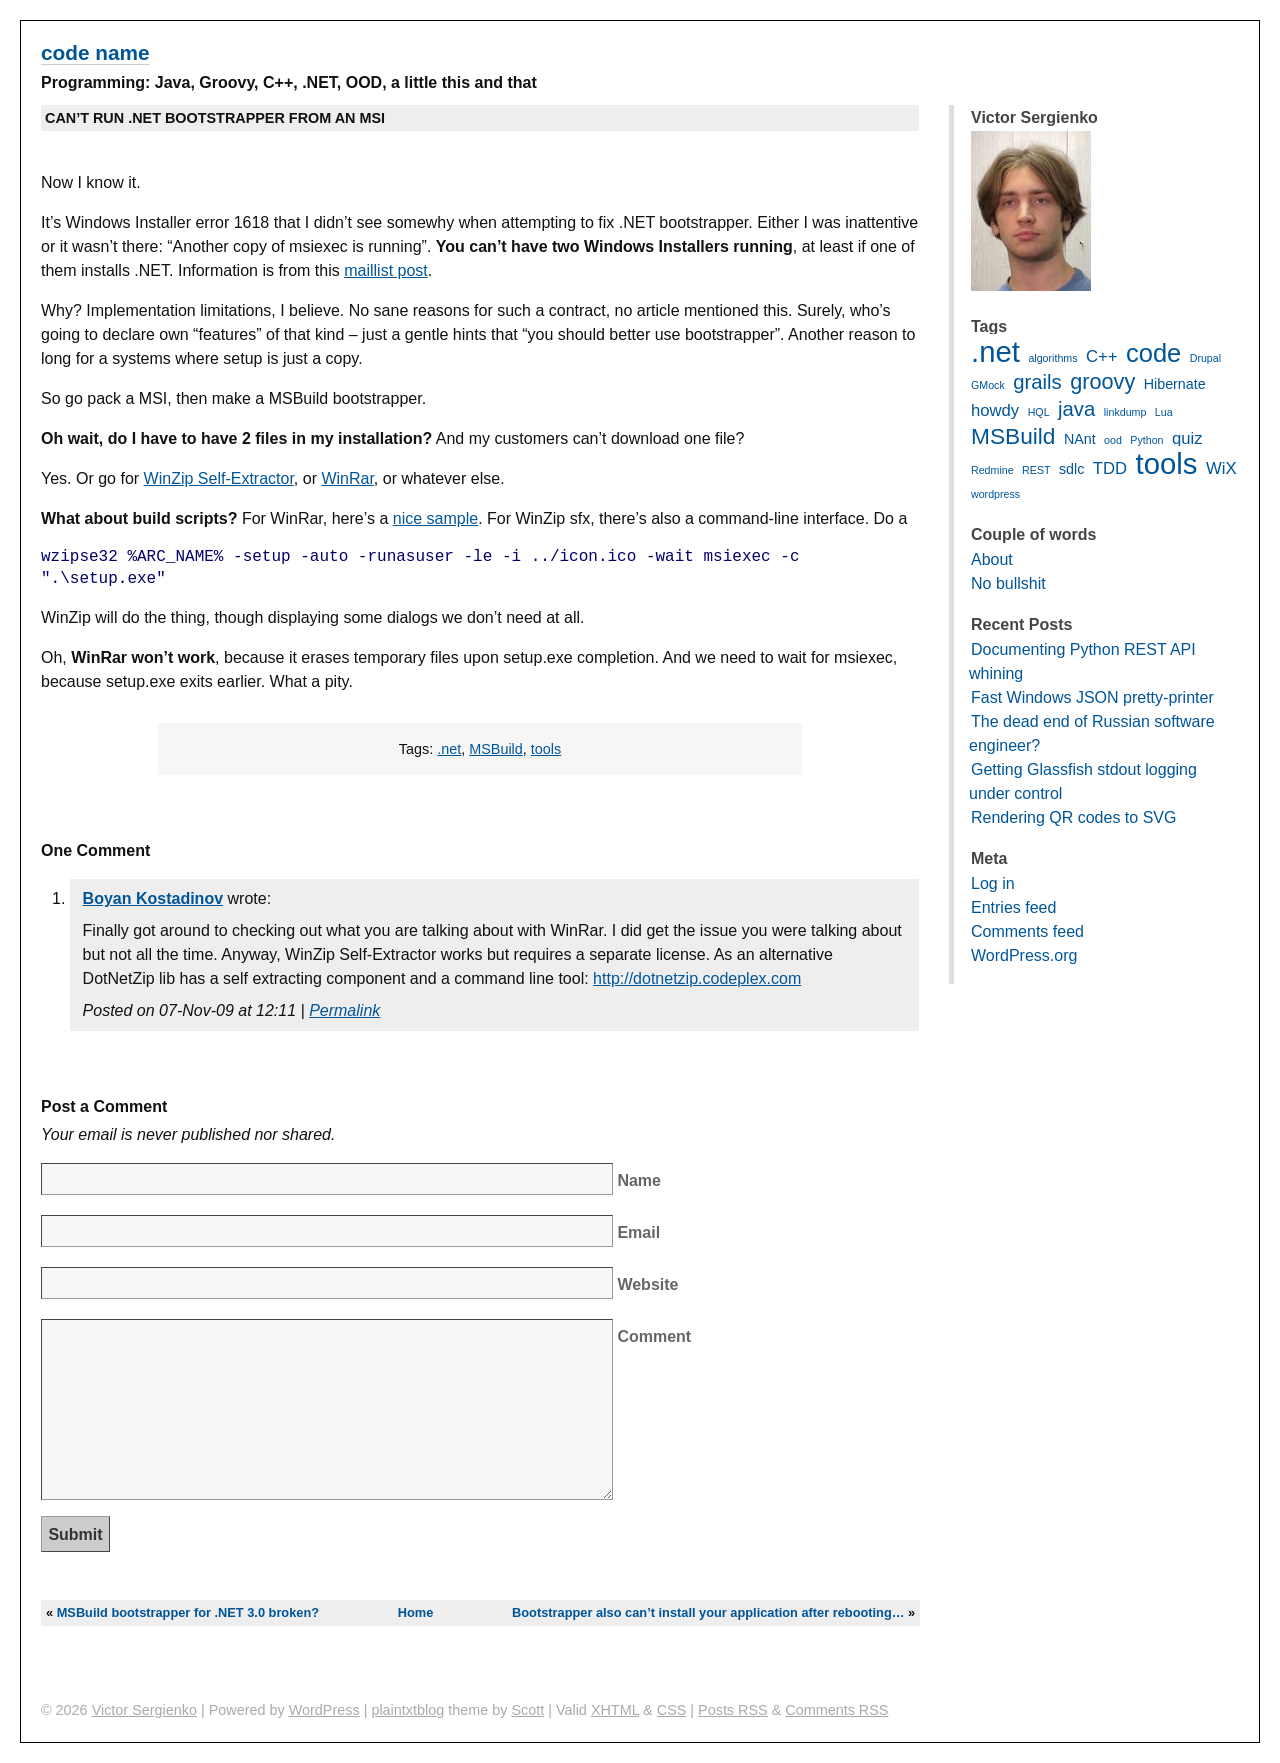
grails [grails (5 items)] (1037, 382)
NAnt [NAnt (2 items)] (1080, 439)
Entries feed (1013, 907)
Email (638, 1232)
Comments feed (1027, 931)
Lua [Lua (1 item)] (1164, 412)
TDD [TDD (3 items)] (1110, 468)
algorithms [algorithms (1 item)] (1052, 358)
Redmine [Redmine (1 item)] (992, 470)
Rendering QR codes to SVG (1073, 817)
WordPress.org (1024, 955)
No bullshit (1008, 583)
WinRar (347, 478)
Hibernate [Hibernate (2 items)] (1175, 384)
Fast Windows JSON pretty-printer (1092, 697)
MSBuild (496, 749)
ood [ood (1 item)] (1113, 440)
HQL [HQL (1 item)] (1039, 412)
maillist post (386, 270)
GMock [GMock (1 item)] (988, 385)
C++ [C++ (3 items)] (1102, 356)
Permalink (344, 1010)
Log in (993, 883)
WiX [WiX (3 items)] (1221, 468)
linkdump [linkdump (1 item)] (1125, 412)
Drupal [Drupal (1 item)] (1205, 358)
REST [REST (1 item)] (1036, 470)
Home (416, 1612)
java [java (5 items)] (1076, 409)
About (992, 559)
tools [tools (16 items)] (1167, 463)
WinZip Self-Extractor (219, 478)
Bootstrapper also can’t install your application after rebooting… (708, 1612)
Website (647, 1284)
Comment (654, 1336)
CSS (672, 1710)
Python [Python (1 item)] (1146, 440)
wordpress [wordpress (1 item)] (995, 494)
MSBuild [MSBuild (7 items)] (1013, 436)
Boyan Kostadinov (153, 898)
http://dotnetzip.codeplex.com (697, 978)
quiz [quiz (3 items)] (1187, 438)
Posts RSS (733, 1710)
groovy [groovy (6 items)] (1102, 381)
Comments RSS (836, 1710)
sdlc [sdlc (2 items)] (1071, 469)
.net (449, 749)
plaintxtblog (407, 1710)
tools (546, 749)
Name (639, 1180)
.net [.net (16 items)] (995, 351)
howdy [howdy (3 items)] (995, 410)
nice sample (435, 518)
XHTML (615, 1710)
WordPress (324, 1710)
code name (95, 52)
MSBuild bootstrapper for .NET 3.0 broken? (188, 1612)
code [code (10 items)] (1153, 353)
